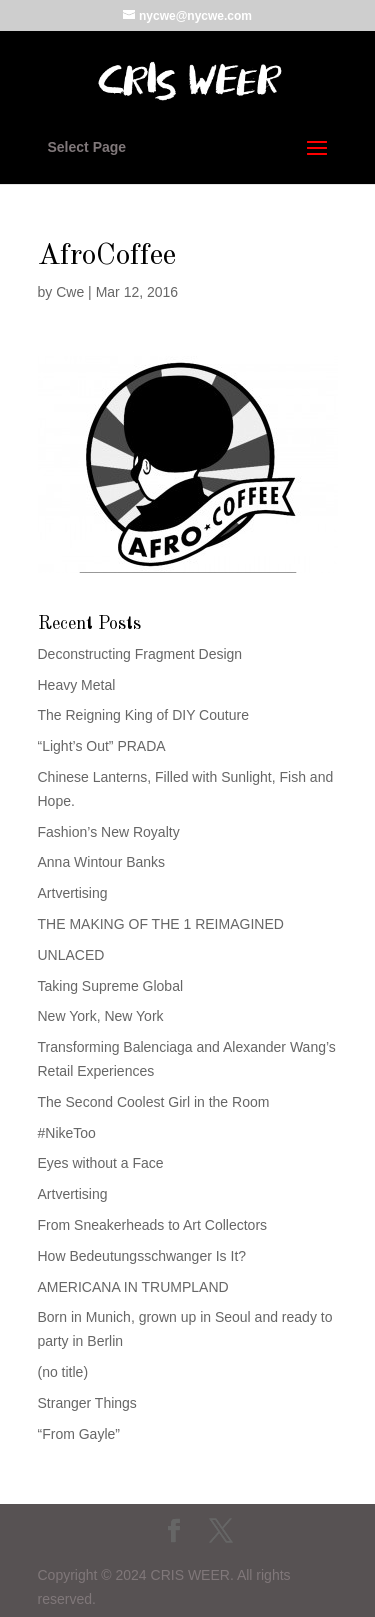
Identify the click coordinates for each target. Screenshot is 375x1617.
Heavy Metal (77, 685)
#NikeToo (67, 1133)
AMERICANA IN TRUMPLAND (133, 1287)
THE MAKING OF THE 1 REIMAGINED (161, 924)
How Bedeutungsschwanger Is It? (142, 1256)
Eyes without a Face (101, 1163)
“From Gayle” (79, 1434)
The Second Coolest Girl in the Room (154, 1102)
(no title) (63, 1372)
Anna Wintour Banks (102, 862)
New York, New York (101, 1016)
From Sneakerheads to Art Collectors (153, 1225)
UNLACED (71, 955)
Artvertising (73, 893)
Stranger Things (87, 1403)
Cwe (70, 292)
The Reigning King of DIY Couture (143, 715)
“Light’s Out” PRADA (102, 746)
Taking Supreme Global (111, 986)
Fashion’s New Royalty (109, 832)
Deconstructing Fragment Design (140, 654)
